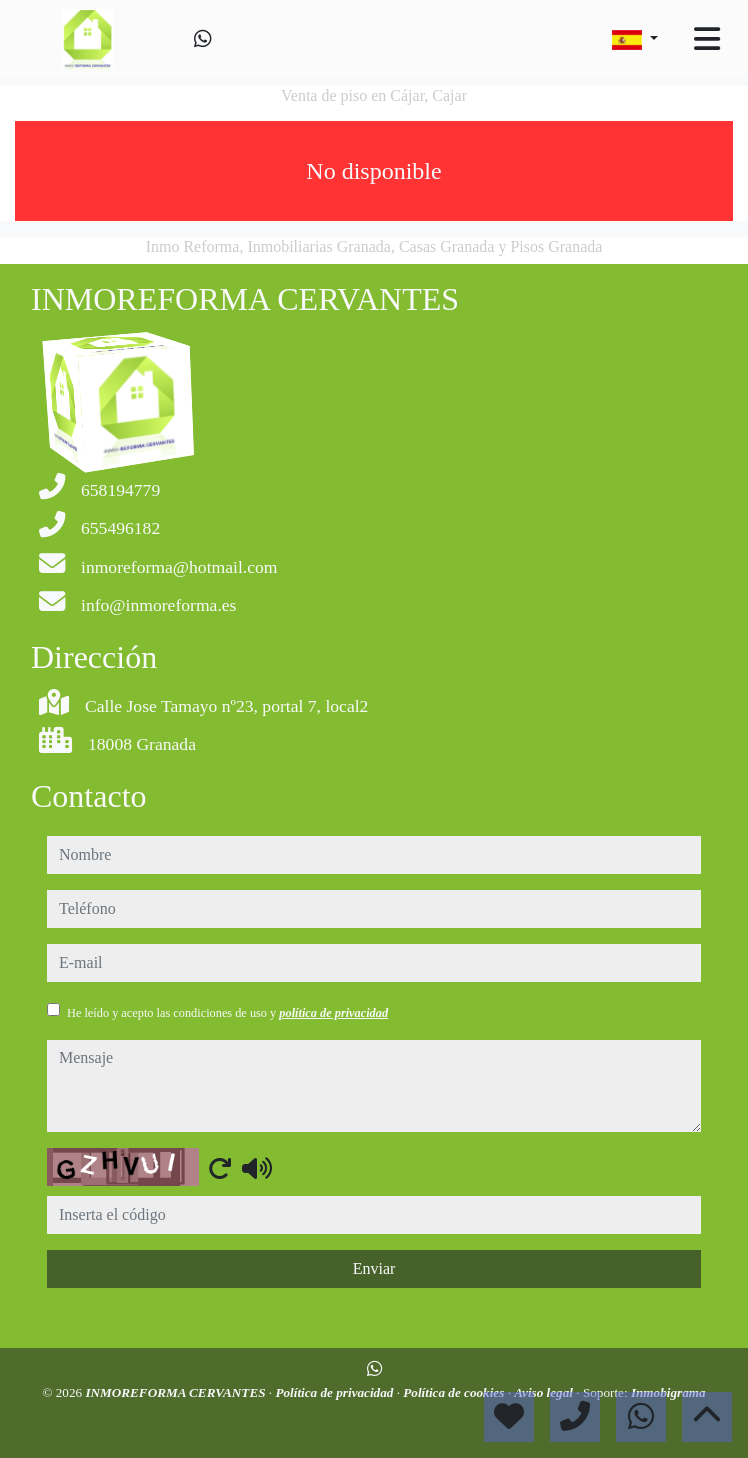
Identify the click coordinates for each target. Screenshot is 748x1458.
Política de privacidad (335, 1392)
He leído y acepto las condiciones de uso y (227, 1013)
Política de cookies (455, 1392)
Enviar (374, 1268)
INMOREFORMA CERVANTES (176, 1392)
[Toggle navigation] (707, 39)
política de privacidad (333, 1013)
